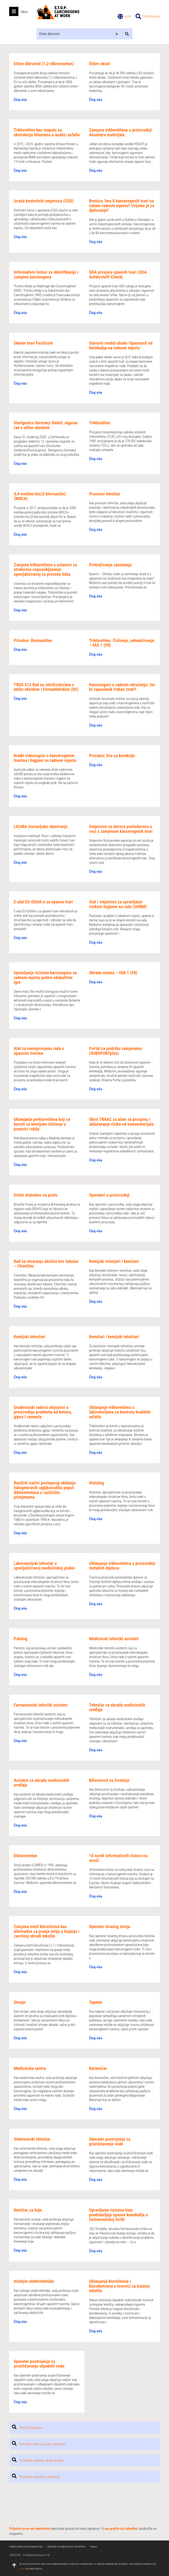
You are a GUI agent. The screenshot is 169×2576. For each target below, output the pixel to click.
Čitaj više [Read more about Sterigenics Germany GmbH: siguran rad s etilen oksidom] (20, 464)
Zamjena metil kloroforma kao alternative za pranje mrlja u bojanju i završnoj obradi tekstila (46, 1931)
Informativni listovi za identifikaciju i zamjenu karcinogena (46, 275)
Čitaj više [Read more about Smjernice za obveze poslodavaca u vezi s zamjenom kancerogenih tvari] (95, 871)
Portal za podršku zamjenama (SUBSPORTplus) (115, 1051)
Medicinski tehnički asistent (113, 1638)
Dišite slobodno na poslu (35, 1195)
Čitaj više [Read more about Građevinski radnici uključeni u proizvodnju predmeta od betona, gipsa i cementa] (20, 1453)
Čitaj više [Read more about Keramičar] (95, 2109)
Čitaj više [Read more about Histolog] (95, 1519)
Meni (24, 12)
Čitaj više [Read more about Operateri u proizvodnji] (95, 1231)
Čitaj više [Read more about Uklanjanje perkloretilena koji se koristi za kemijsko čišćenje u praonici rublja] (20, 1165)
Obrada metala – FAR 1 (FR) (113, 972)
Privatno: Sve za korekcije (112, 755)
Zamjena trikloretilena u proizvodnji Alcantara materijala (120, 132)
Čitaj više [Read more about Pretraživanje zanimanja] (95, 596)
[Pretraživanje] (138, 16)
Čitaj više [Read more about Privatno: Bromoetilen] (20, 650)
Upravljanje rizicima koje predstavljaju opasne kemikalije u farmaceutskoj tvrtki (118, 2214)
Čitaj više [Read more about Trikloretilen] (95, 459)
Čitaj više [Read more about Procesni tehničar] (95, 530)
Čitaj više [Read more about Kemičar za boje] (20, 2250)
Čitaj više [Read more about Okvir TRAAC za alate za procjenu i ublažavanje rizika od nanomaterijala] (95, 1160)
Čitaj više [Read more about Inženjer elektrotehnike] (20, 2322)
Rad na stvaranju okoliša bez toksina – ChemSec (46, 1264)
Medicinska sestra (30, 2068)
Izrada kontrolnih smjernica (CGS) (44, 201)
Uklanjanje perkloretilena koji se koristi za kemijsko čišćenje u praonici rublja (42, 1124)
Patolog (20, 1638)
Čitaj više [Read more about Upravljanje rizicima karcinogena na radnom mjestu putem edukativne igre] (20, 1018)
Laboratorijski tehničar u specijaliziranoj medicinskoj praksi (44, 1566)
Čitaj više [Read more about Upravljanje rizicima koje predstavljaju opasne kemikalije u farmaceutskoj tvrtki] (95, 2251)
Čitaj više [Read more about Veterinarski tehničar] (20, 2179)
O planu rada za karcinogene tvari (26, 2546)
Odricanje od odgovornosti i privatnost (66, 2546)
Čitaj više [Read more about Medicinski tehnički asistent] (95, 1675)
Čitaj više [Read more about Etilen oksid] (95, 100)
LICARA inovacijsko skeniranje (40, 826)
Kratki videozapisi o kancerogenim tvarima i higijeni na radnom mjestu (45, 758)
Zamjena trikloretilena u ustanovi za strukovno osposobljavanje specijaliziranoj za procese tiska (45, 569)
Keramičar (98, 2068)
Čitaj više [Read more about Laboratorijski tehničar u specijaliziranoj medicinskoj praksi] (20, 1608)
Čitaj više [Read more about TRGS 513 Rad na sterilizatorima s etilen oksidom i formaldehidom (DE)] (20, 699)
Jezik (127, 16)
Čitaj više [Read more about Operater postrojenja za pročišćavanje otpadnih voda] (20, 2402)
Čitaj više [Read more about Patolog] (20, 1675)
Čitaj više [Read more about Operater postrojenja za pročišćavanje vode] (95, 2180)
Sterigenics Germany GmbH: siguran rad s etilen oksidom (46, 425)
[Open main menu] (13, 11)
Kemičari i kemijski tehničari (114, 1336)
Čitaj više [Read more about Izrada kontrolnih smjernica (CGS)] (20, 237)
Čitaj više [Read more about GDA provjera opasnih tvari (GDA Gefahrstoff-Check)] (95, 313)
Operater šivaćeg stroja (109, 1926)
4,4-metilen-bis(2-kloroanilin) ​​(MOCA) (40, 496)
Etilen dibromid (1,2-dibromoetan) (44, 63)
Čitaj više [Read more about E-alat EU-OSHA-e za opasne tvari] (20, 938)
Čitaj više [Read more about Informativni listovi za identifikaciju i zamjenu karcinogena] (20, 313)
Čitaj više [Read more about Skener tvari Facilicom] (20, 383)
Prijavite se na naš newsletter (29, 2528)
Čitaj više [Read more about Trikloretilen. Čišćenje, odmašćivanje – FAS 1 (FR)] (95, 654)
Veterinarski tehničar (32, 2139)
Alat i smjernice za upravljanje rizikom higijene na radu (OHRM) (118, 904)
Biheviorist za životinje (109, 1780)
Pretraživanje (151, 16)
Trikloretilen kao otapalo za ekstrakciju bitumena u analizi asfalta (47, 132)
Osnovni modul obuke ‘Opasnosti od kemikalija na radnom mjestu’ (120, 345)
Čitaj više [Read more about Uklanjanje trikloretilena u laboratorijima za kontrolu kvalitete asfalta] (95, 1453)
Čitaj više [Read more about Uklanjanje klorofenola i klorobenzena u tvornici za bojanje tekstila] (95, 2331)
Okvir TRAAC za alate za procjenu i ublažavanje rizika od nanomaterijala (121, 1122)
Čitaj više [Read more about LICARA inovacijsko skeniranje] (20, 862)
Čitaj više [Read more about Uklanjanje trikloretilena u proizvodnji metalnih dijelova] (95, 1604)
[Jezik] (120, 16)
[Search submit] (126, 33)
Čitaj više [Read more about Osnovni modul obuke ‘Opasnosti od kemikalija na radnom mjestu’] (95, 392)
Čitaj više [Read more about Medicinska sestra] (20, 2109)
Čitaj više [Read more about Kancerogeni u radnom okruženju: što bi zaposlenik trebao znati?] (95, 725)
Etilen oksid (99, 63)
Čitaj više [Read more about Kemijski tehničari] (20, 1377)
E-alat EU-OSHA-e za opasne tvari (43, 901)
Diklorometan (25, 1855)
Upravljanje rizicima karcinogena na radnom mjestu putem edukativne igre (45, 977)
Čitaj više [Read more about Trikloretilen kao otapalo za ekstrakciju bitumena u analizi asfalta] (20, 171)
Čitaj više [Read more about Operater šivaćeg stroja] (95, 1967)
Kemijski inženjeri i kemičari (114, 1261)
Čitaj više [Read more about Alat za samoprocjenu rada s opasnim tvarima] (20, 1089)
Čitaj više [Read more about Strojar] (20, 2038)
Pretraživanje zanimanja (110, 564)
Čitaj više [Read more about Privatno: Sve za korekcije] (95, 765)
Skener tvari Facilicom (33, 343)
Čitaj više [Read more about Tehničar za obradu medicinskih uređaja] (95, 1750)
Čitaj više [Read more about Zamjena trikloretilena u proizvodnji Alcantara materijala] (95, 171)
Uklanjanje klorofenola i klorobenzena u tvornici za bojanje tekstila (119, 2286)
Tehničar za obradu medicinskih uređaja (117, 1707)
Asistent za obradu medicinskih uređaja (41, 1783)
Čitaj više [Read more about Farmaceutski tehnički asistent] (20, 1741)
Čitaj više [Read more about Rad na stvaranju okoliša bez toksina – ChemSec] (20, 1306)
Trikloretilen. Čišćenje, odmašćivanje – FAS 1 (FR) (121, 643)
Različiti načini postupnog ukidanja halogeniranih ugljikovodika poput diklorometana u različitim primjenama (44, 1490)
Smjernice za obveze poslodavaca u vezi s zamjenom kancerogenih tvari (120, 829)
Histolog (96, 1483)
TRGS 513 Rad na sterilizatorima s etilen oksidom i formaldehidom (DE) (46, 687)
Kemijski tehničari (29, 1336)
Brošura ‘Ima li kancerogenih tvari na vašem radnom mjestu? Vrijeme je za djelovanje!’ (121, 205)
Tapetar (95, 2002)
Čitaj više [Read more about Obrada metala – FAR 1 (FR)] (95, 982)
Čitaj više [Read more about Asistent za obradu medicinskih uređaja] (20, 1825)
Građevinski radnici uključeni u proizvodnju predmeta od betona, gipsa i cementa (43, 1412)
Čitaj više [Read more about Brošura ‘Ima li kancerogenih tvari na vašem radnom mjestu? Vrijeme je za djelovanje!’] (95, 242)
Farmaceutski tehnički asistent (40, 1705)
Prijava (93, 2546)
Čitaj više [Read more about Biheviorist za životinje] (95, 1816)
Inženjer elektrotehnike (34, 2281)
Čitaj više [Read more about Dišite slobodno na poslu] (20, 1231)
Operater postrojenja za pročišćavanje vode (109, 2142)
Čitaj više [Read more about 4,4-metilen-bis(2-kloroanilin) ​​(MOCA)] (20, 534)
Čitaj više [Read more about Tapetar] (95, 2038)
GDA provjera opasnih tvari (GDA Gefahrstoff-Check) (118, 275)
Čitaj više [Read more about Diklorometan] (20, 1892)
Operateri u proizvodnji (109, 1195)
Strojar (20, 2002)
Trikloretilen (99, 422)
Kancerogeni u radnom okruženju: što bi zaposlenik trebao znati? (122, 687)
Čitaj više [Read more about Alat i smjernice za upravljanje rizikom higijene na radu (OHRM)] (95, 942)
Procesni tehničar (104, 494)
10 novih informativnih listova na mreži (118, 1858)
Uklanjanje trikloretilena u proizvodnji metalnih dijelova (122, 1566)
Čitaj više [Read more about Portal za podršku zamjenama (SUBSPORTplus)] (95, 1089)
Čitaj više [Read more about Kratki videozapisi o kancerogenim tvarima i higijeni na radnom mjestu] (20, 796)
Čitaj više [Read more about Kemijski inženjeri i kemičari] (95, 1302)
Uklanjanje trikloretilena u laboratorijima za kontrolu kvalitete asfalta (120, 1412)
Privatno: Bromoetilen (33, 640)
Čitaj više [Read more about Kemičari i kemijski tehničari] (95, 1377)
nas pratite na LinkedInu (121, 2528)
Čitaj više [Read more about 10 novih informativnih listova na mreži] (95, 1896)
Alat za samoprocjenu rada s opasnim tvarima (39, 1051)
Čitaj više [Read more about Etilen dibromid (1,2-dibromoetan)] (20, 100)
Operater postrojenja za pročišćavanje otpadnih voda (39, 2364)
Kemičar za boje (28, 2210)
